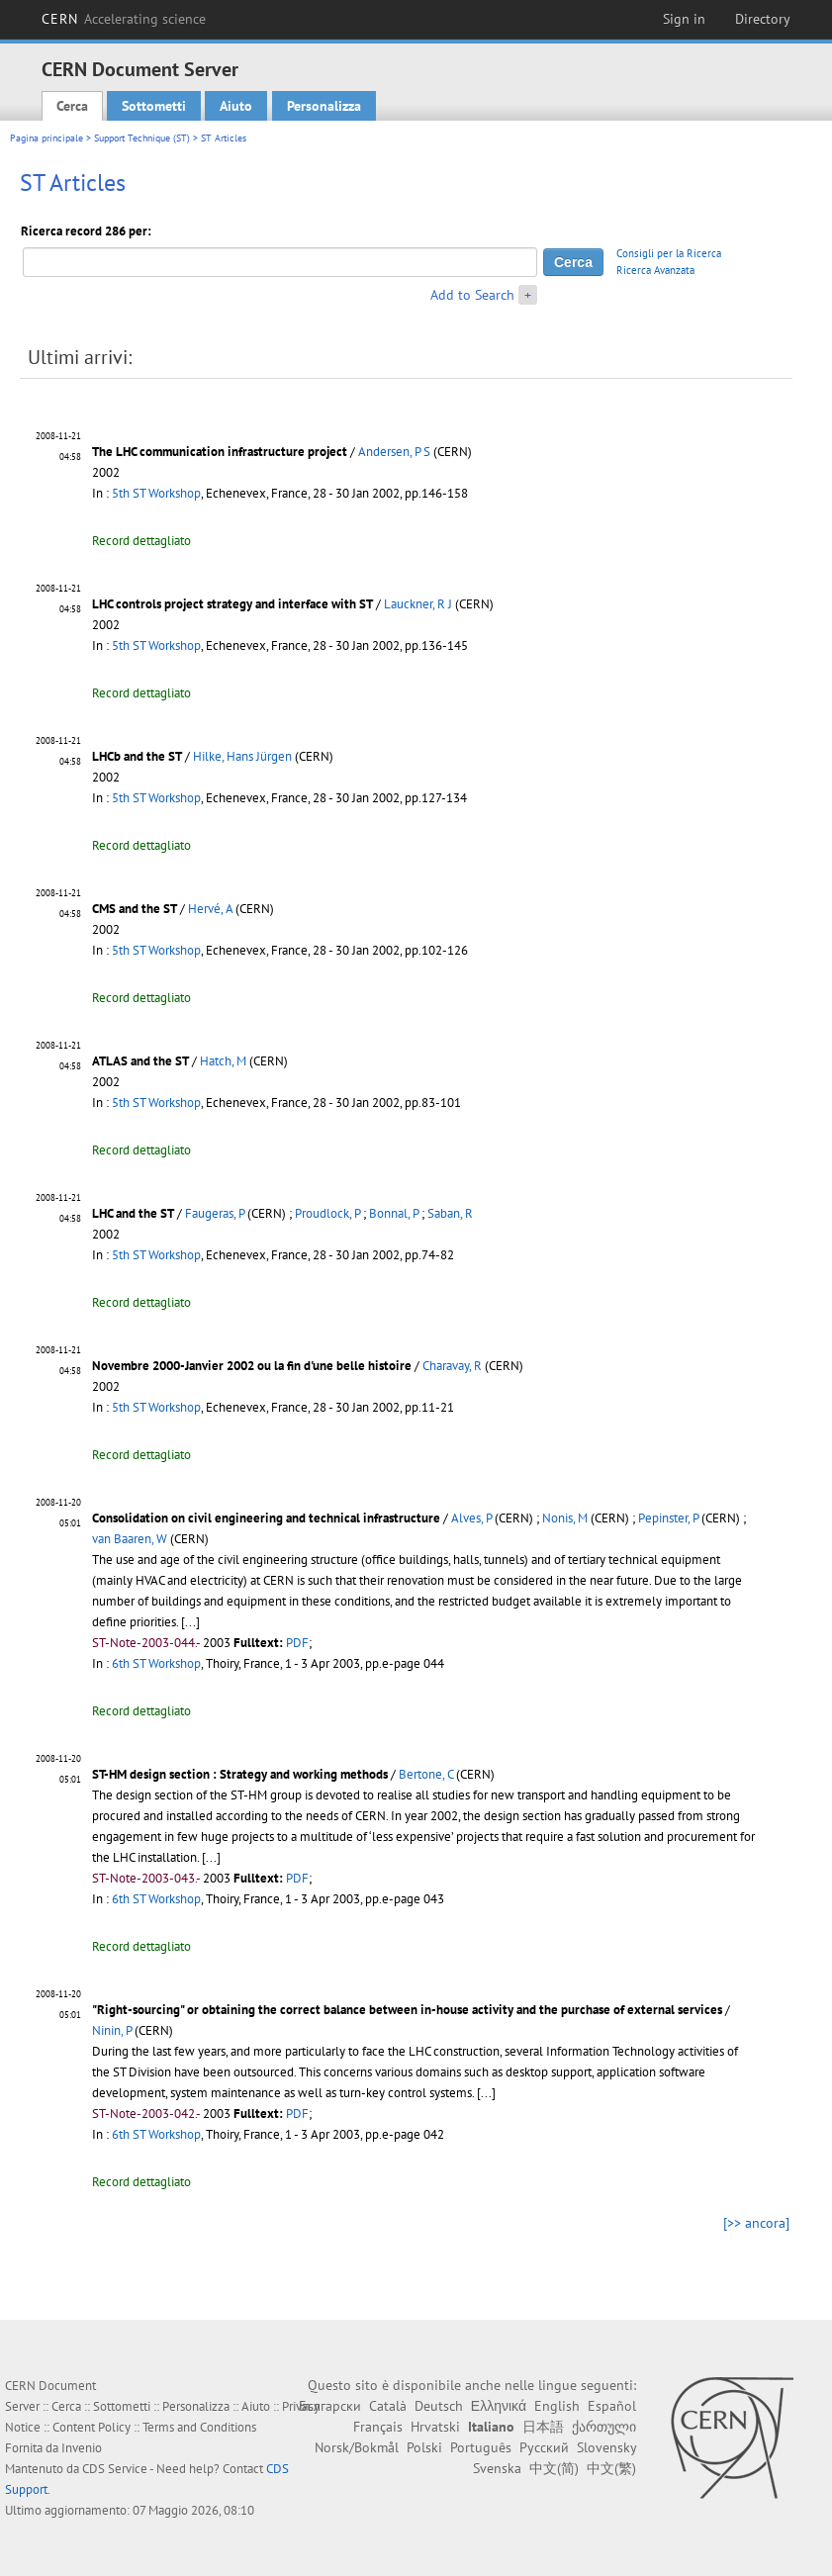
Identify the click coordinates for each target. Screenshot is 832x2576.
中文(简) (554, 2468)
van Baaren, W (129, 1538)
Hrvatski (435, 2427)
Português (480, 2447)
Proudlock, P (327, 1213)
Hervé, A (210, 908)
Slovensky (606, 2447)
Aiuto (236, 106)
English (557, 2406)
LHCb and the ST (137, 756)
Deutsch (439, 2406)
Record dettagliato (141, 540)
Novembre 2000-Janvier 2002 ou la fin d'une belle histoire (252, 1365)
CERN (124, 19)
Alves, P (471, 1518)
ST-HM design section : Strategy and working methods (240, 1774)
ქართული (604, 2427)
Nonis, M (565, 1518)
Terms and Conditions (199, 2427)
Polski (424, 2447)
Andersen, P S (394, 451)
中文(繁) (611, 2468)
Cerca (72, 106)
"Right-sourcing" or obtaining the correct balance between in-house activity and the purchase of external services (407, 2009)
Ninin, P (112, 2030)
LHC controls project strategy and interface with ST (232, 604)
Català (388, 2406)
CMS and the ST (134, 908)
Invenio (81, 2447)
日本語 (543, 2427)
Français (378, 2427)
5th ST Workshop (156, 493)
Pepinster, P (668, 1518)
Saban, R (450, 1213)
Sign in (684, 19)
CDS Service (114, 2468)
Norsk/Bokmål (357, 2447)
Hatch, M (223, 1061)
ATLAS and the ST (140, 1061)
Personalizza (324, 106)
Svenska (497, 2468)
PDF (297, 1642)
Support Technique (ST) (142, 138)
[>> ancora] (756, 2223)
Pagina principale (46, 138)
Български (330, 2406)
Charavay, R (452, 1365)
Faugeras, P (214, 1213)
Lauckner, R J (418, 604)
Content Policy (91, 2427)
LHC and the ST (133, 1213)
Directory (762, 19)
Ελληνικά (498, 2406)
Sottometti (154, 106)
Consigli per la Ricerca (668, 253)
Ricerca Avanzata (655, 270)
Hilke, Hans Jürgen (242, 756)
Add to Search (472, 295)
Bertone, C (426, 1774)
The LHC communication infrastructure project (219, 451)
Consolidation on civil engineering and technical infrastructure (266, 1518)
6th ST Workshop (156, 1663)
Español (612, 2406)
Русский (544, 2447)
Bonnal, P (393, 1213)
